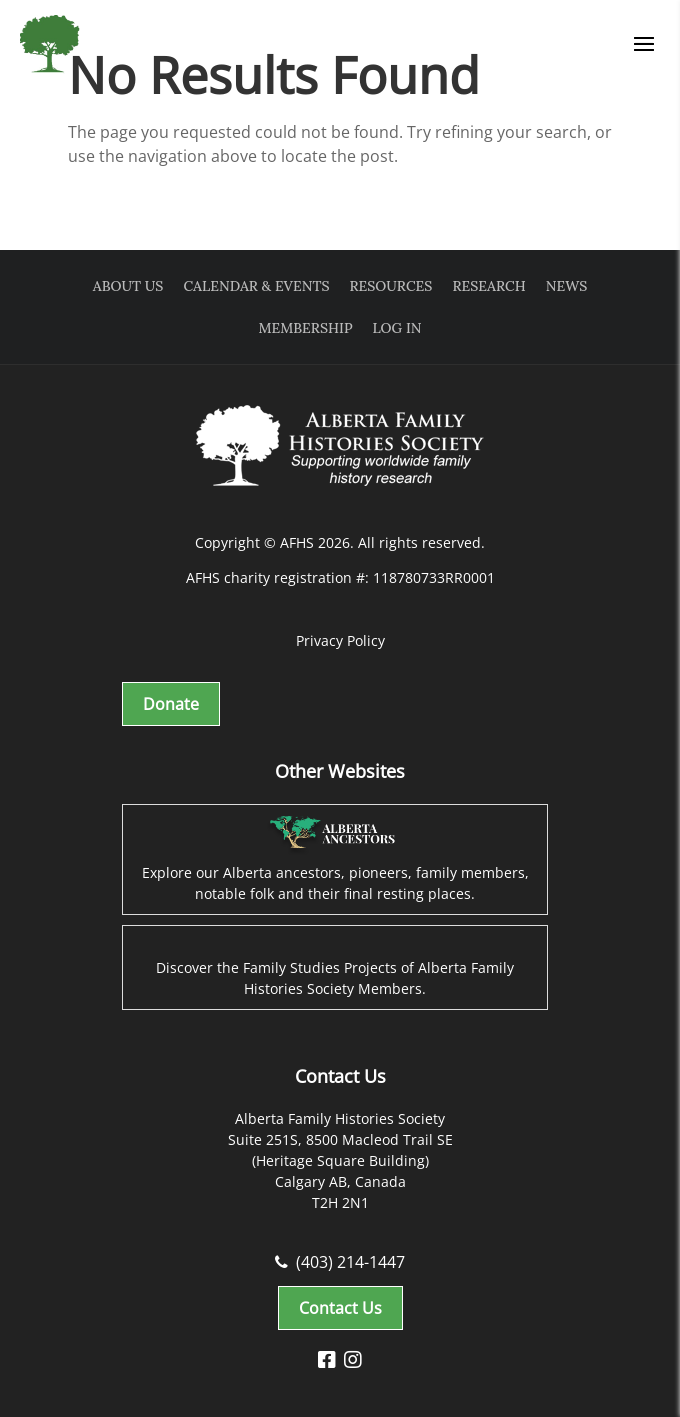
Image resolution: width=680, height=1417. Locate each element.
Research (488, 286)
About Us (128, 286)
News (566, 286)
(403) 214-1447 (340, 1262)
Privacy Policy (340, 640)
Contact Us (340, 1308)
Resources (391, 286)
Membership (305, 328)
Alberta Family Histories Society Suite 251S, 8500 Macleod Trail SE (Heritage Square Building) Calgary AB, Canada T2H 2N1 (340, 1160)
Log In (397, 328)
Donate (171, 704)
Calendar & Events (256, 286)
